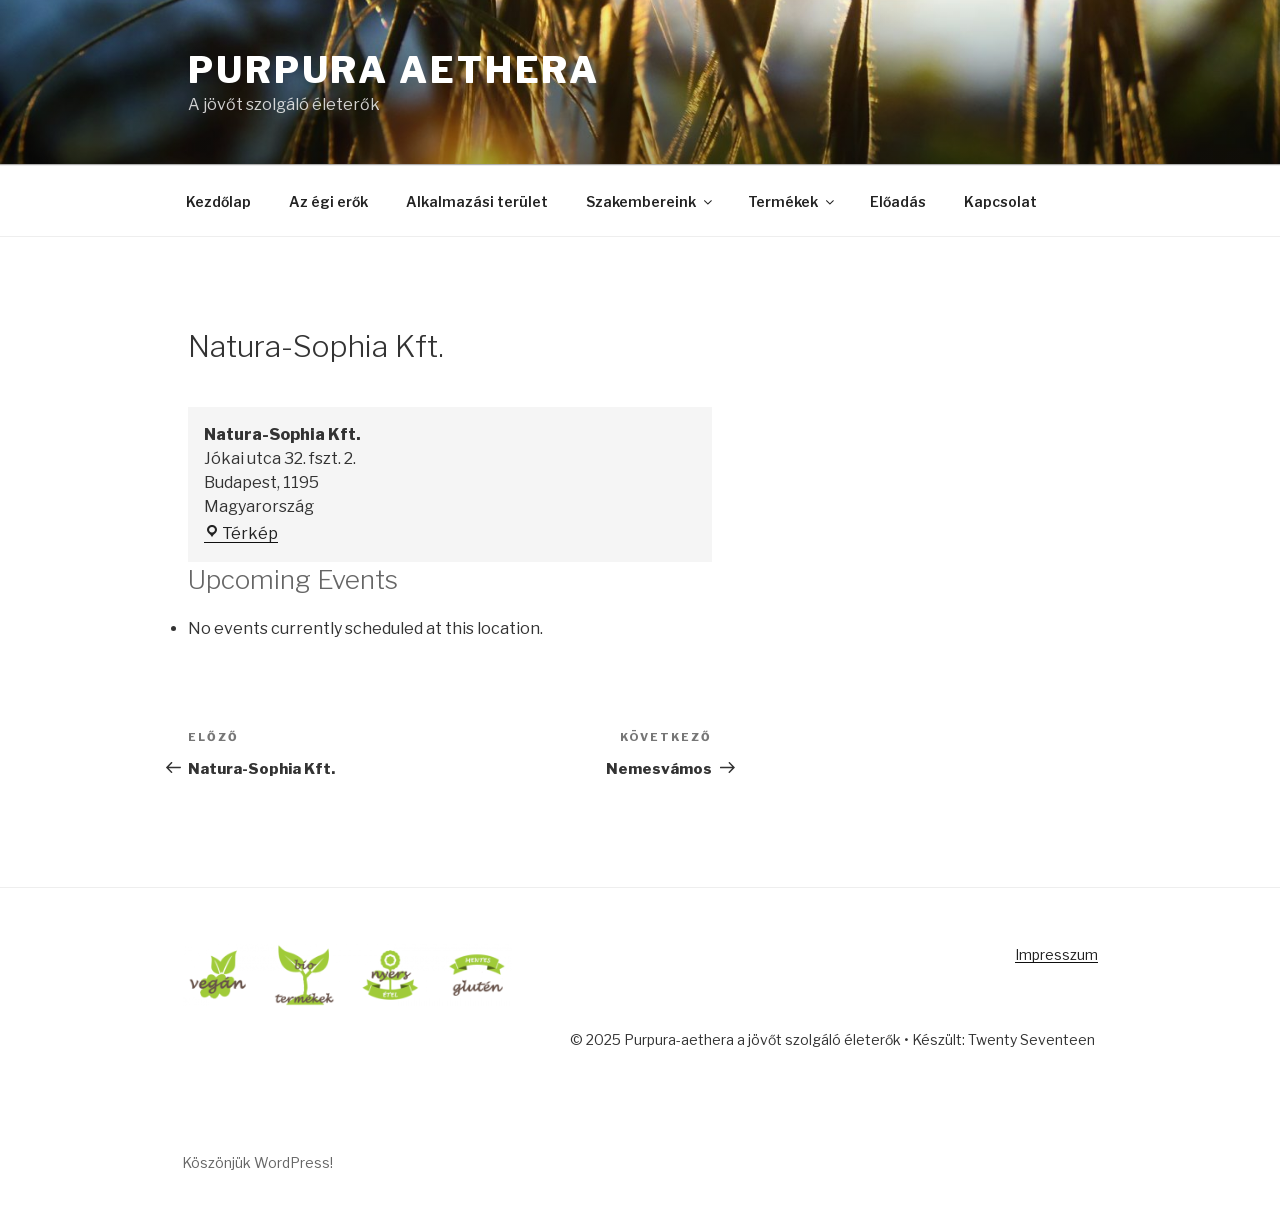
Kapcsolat (1000, 201)
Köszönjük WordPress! (257, 1162)
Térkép (241, 533)
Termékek (792, 201)
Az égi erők (328, 201)
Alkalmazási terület (477, 201)
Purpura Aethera (394, 70)
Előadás (898, 201)
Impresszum (1056, 954)
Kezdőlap (218, 201)
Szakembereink (650, 201)
